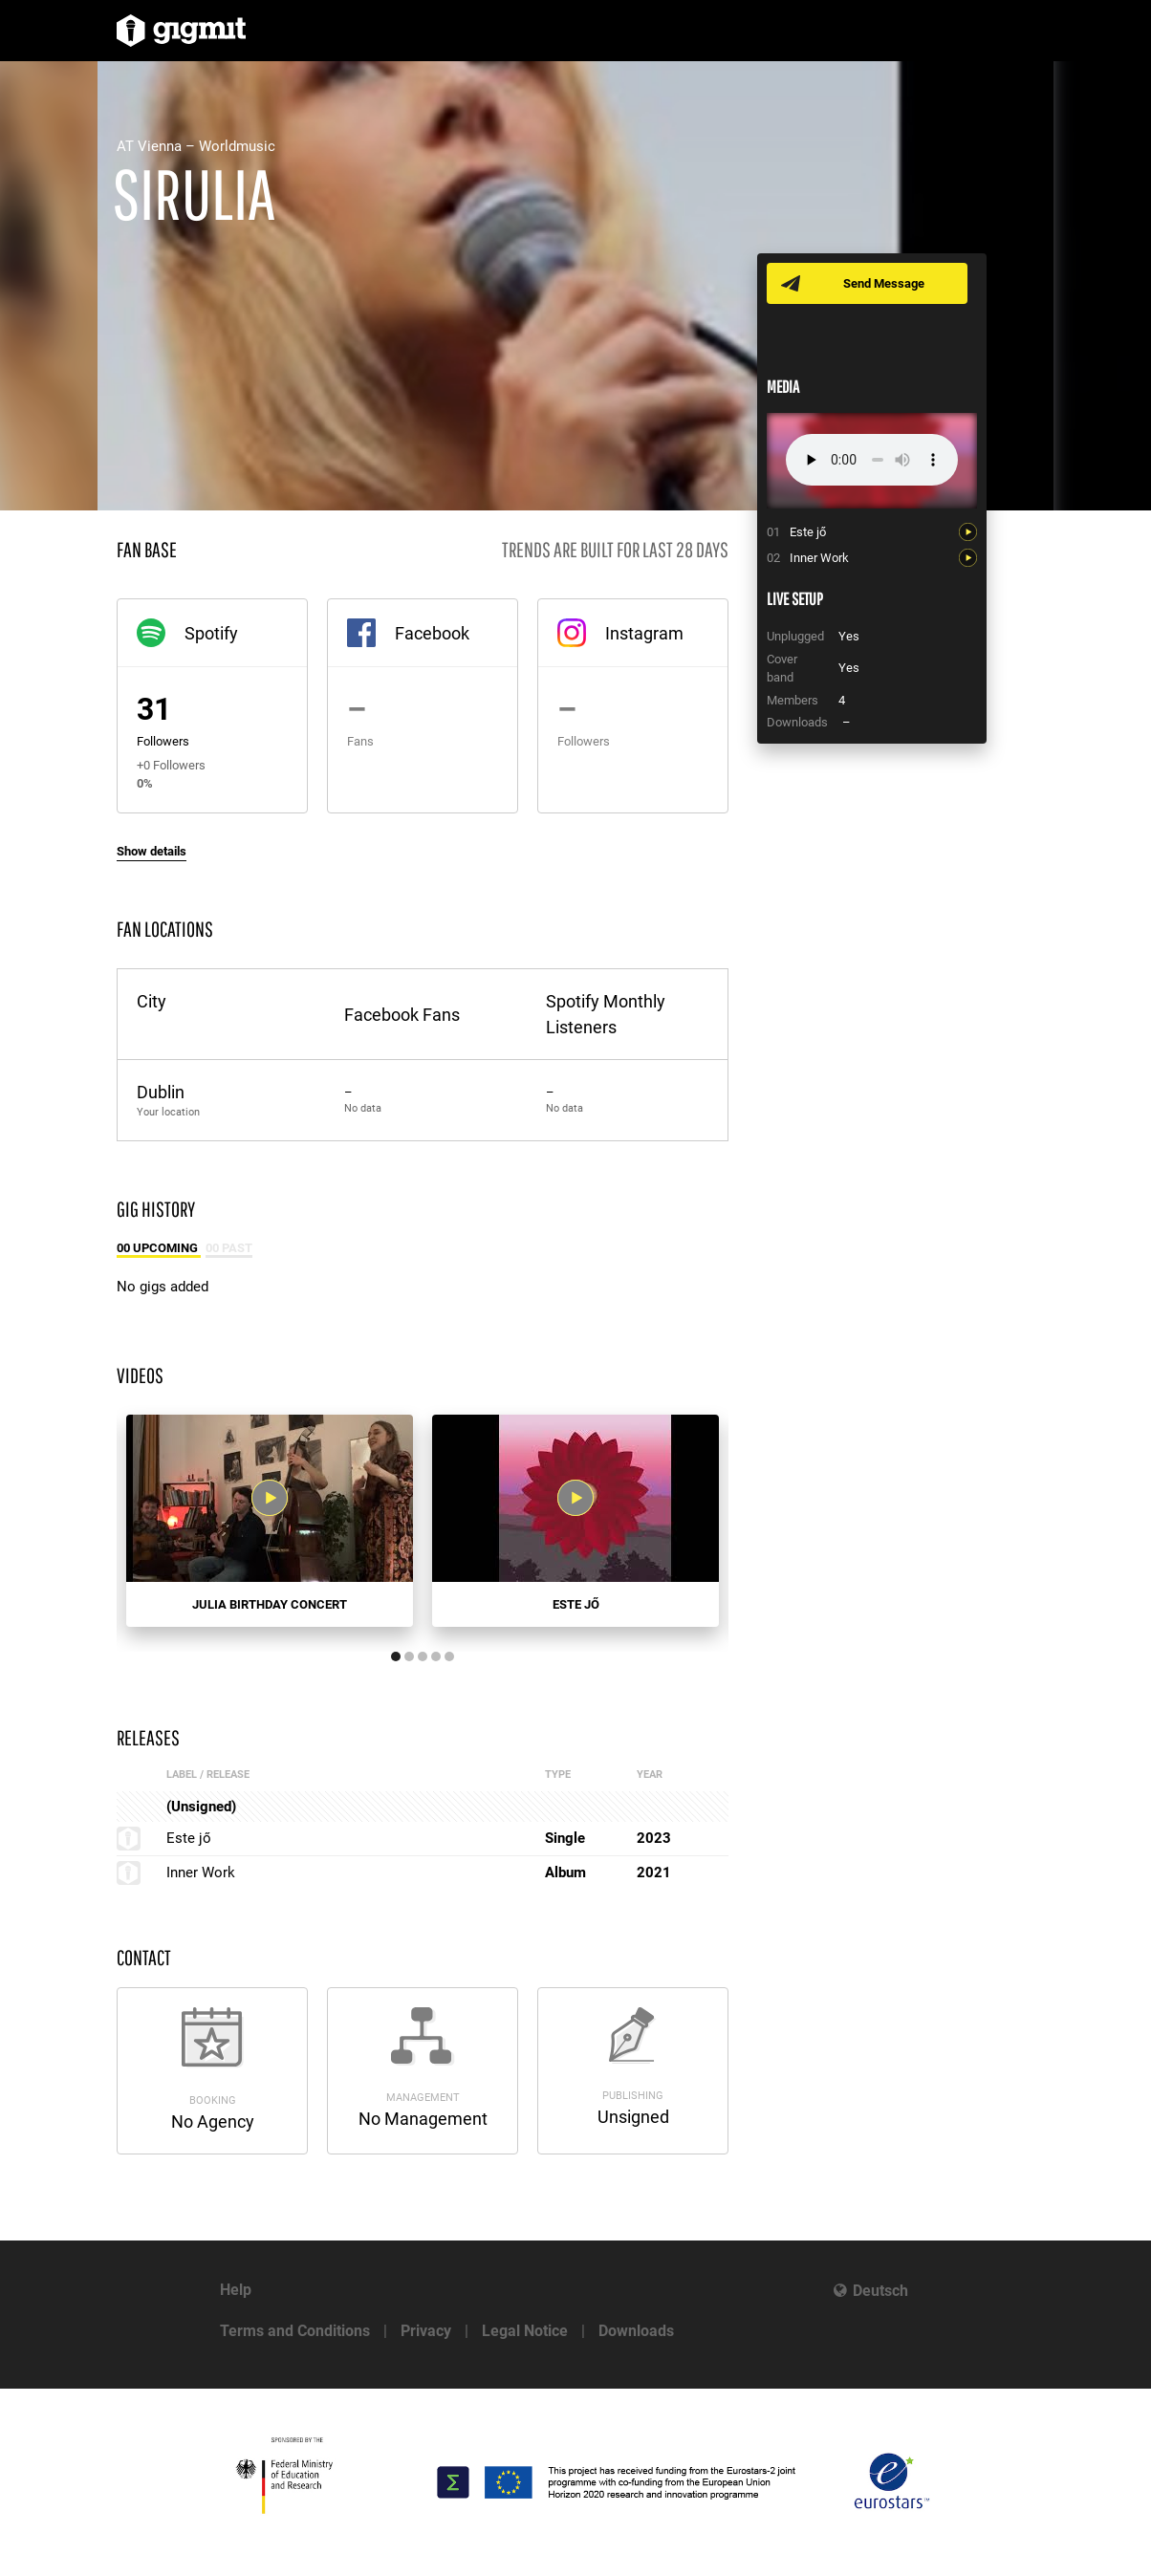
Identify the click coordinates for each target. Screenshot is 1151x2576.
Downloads (636, 2331)
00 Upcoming (159, 1248)
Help (235, 2290)
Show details (151, 851)
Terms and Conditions (295, 2331)
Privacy (426, 2331)
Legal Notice (525, 2331)
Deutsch (880, 2291)
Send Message (883, 283)
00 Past (229, 1248)
